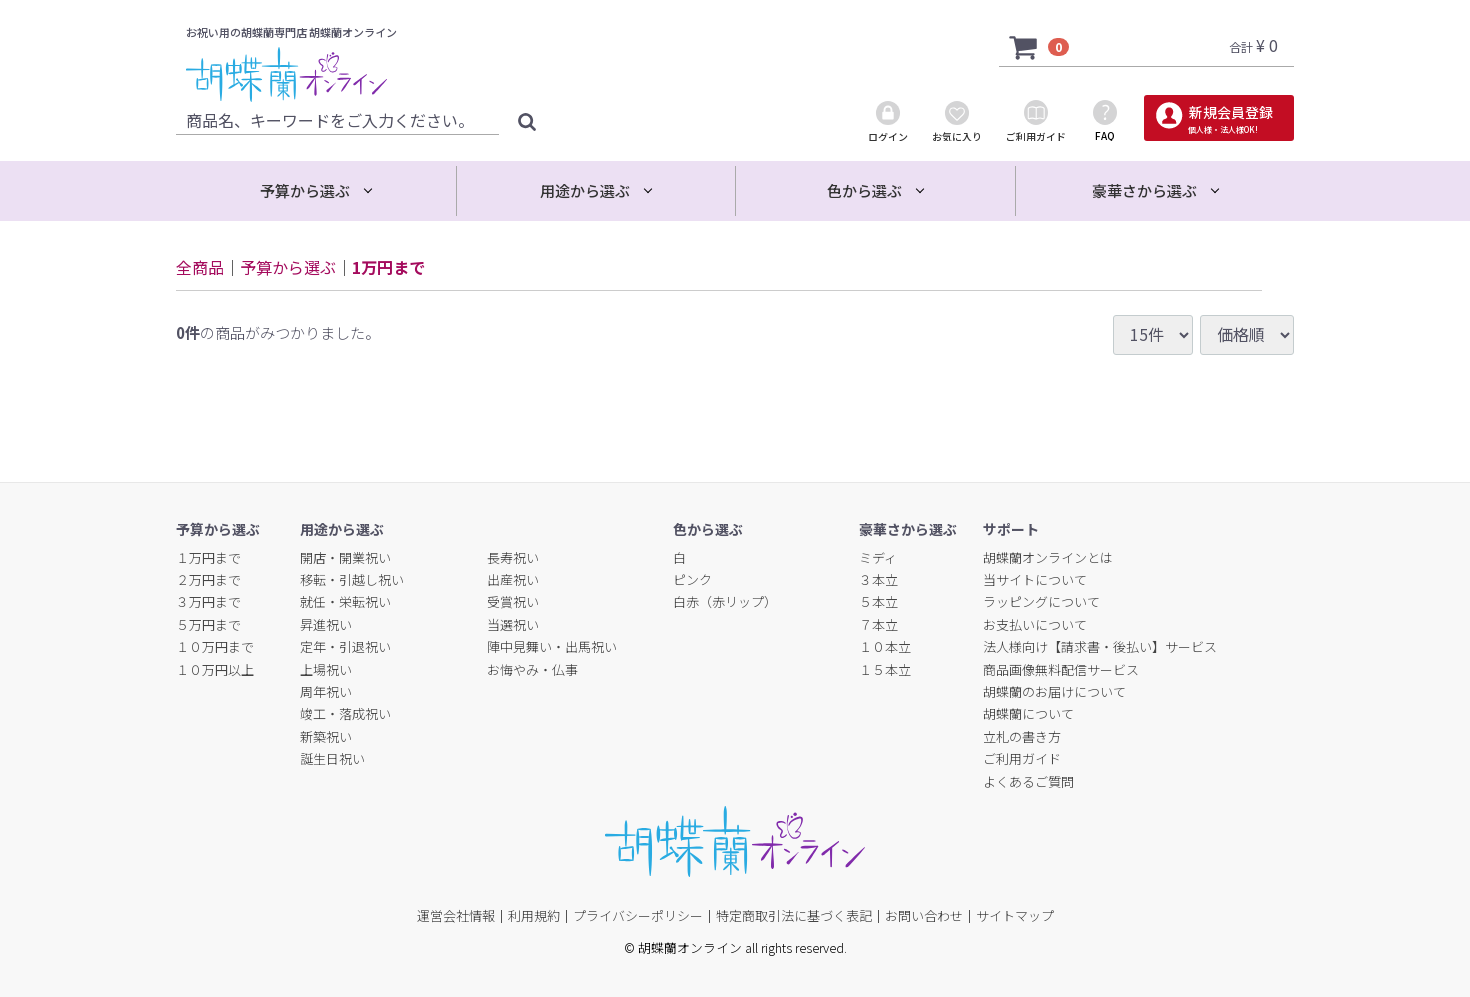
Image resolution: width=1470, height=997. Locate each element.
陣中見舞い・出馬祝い (552, 646)
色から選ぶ (864, 190)
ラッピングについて (1041, 601)
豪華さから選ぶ (1144, 190)
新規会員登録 (1229, 118)
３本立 (878, 579)
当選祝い (513, 624)
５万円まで (208, 624)
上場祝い (326, 669)
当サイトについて (1035, 579)
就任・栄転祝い (345, 601)
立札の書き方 (1022, 736)
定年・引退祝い (345, 646)
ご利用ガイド (1022, 758)
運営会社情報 (456, 915)
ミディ (878, 557)
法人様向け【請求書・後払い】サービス (1100, 646)
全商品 (200, 267)
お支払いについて (1035, 624)
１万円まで (208, 557)
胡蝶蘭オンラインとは (1048, 557)
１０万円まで (215, 646)
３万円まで (208, 601)
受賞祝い (513, 601)
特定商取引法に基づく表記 (794, 915)
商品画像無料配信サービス (1061, 669)
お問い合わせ (924, 915)
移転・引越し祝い (352, 579)
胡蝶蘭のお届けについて (1054, 691)
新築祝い (326, 736)
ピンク (692, 579)
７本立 (878, 624)
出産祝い (513, 579)
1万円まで (388, 267)
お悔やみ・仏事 (532, 669)
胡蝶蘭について (1028, 713)
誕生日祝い (332, 758)
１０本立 (885, 646)
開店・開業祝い (345, 557)
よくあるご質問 (1028, 781)
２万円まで (208, 579)
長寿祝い (513, 557)
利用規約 (534, 915)
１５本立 (885, 669)
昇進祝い (326, 624)
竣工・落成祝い (345, 713)
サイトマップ (1015, 915)
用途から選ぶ (585, 190)
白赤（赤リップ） (725, 601)
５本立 (878, 601)
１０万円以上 (215, 669)
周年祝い (326, 691)
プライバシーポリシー (638, 915)
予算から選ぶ (305, 190)
